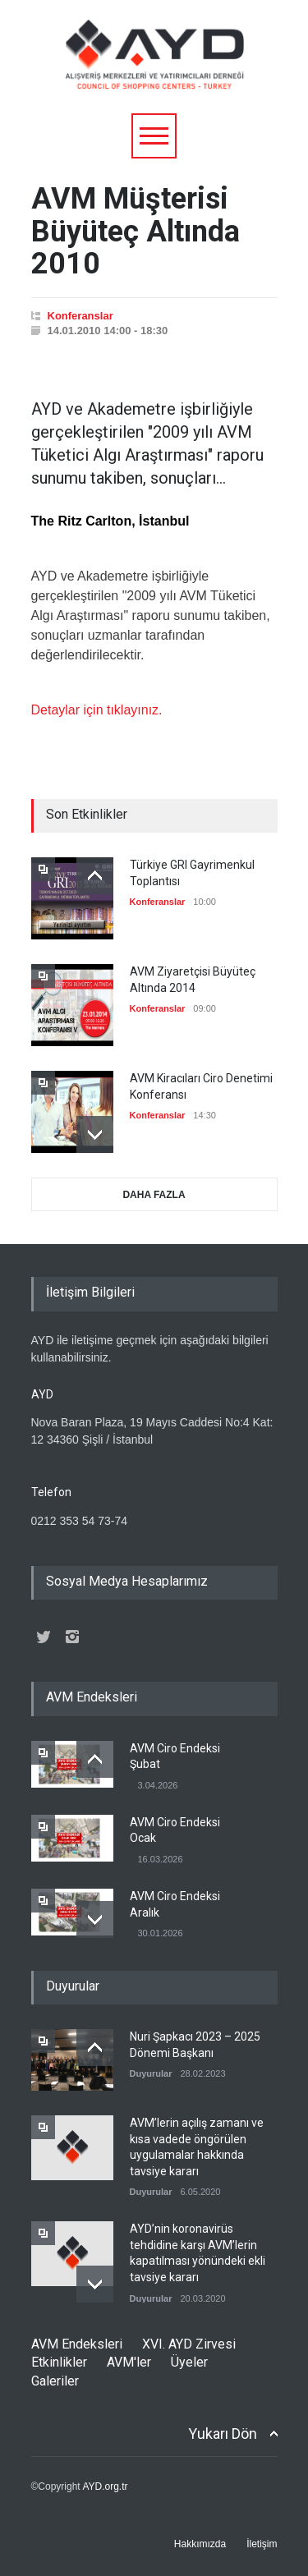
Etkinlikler (59, 2362)
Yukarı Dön (222, 2433)
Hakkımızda (200, 2544)
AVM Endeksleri (76, 2344)
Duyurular (151, 2073)
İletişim (261, 2544)
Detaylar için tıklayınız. (97, 710)
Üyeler (189, 2362)
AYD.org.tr (104, 2486)
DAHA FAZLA (153, 1195)
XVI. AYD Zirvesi (189, 2344)
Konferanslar (80, 316)
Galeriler (55, 2381)
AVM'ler (129, 2362)
